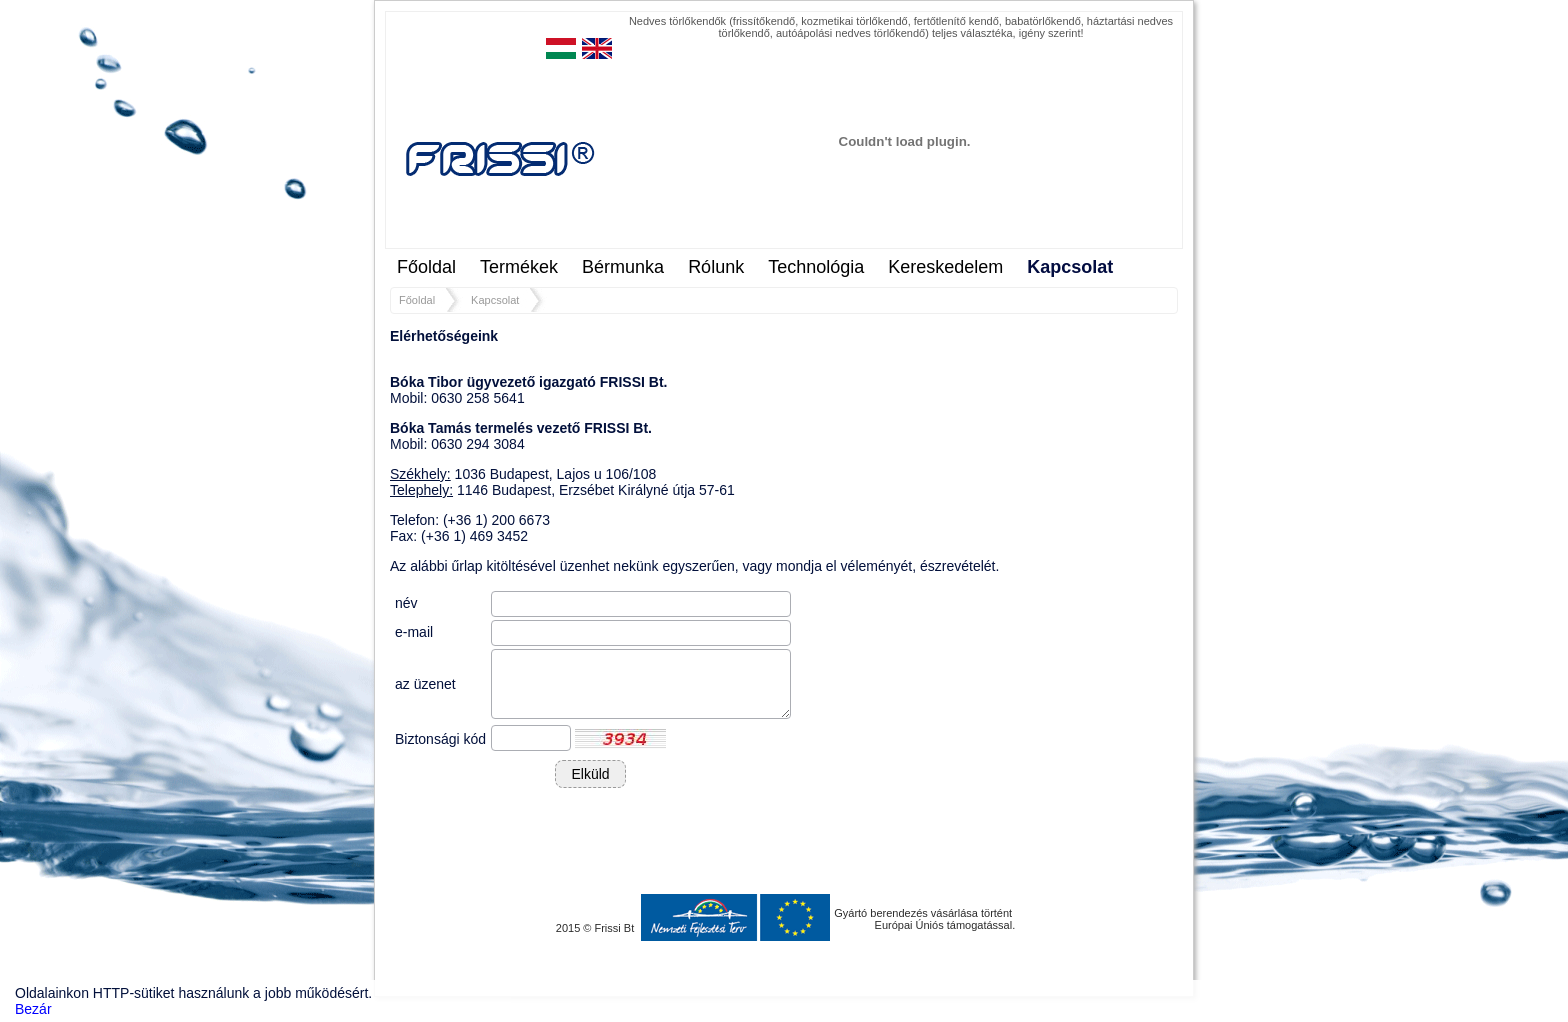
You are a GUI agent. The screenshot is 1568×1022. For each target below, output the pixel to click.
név (406, 603)
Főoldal (426, 267)
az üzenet (425, 684)
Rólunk (716, 267)
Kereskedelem (945, 267)
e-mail (414, 632)
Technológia (816, 267)
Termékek (519, 267)
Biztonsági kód (440, 739)
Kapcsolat (1070, 267)
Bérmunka (623, 267)
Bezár (33, 1009)
